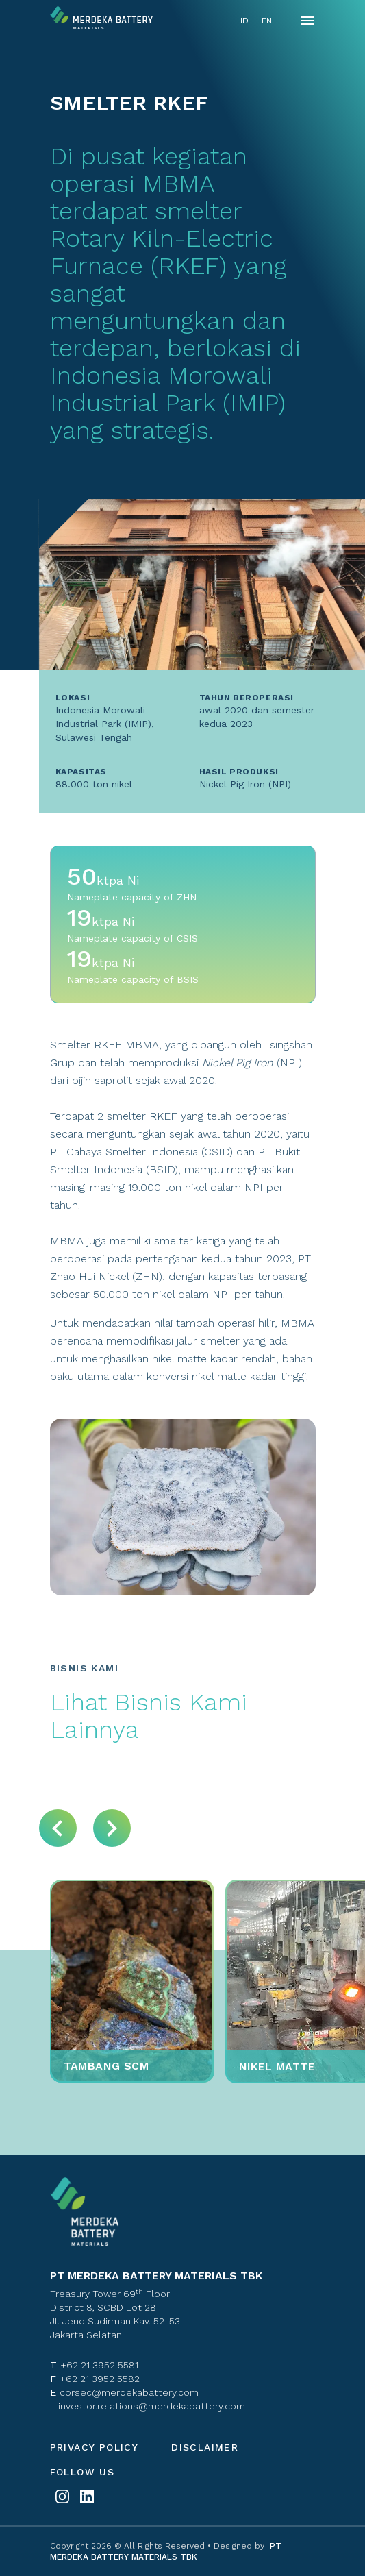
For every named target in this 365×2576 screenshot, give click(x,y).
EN (267, 20)
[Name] (307, 20)
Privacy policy (94, 2447)
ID (244, 20)
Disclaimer (204, 2447)
